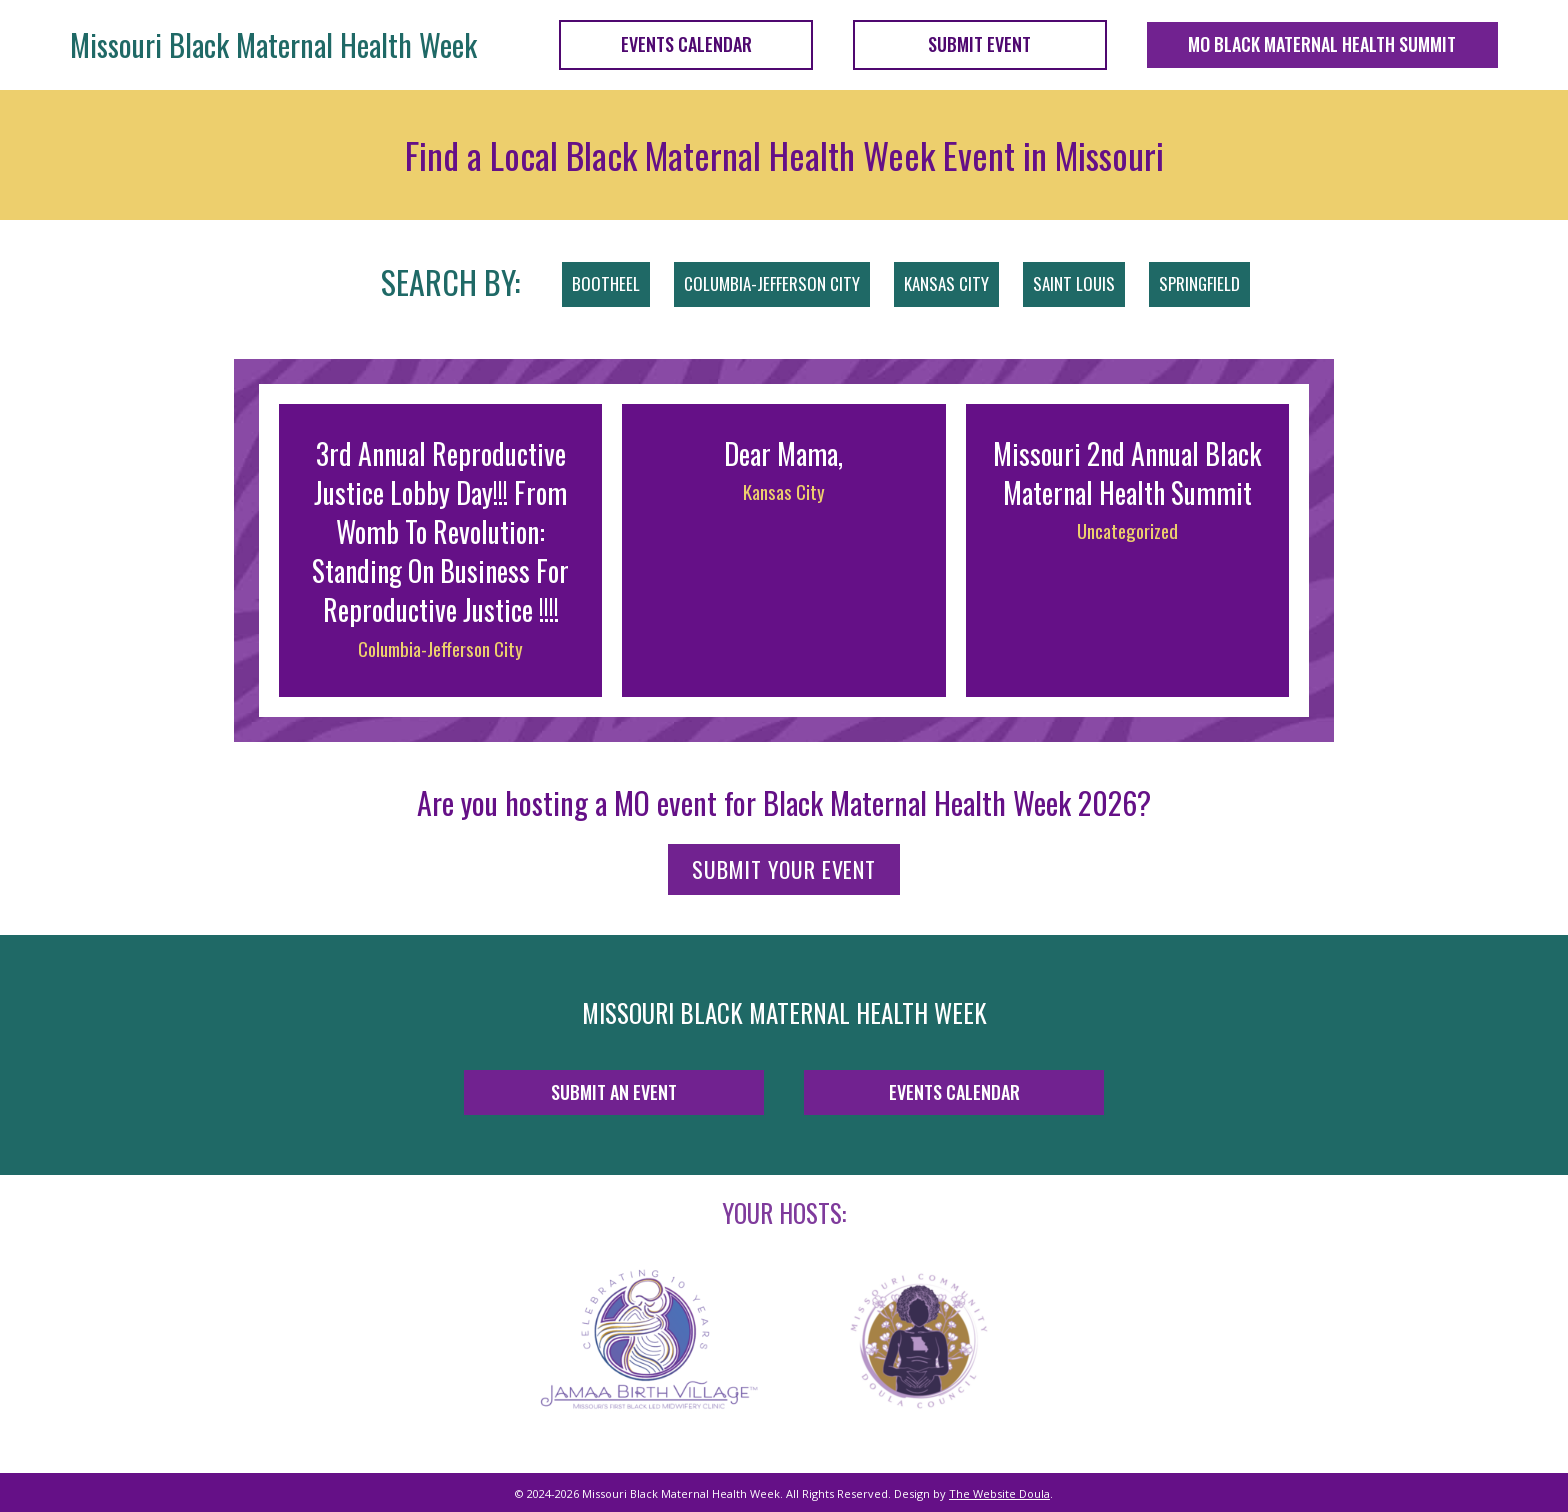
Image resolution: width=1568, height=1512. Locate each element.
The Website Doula (999, 1493)
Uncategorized (1127, 530)
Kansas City (784, 491)
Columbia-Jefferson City (440, 648)
